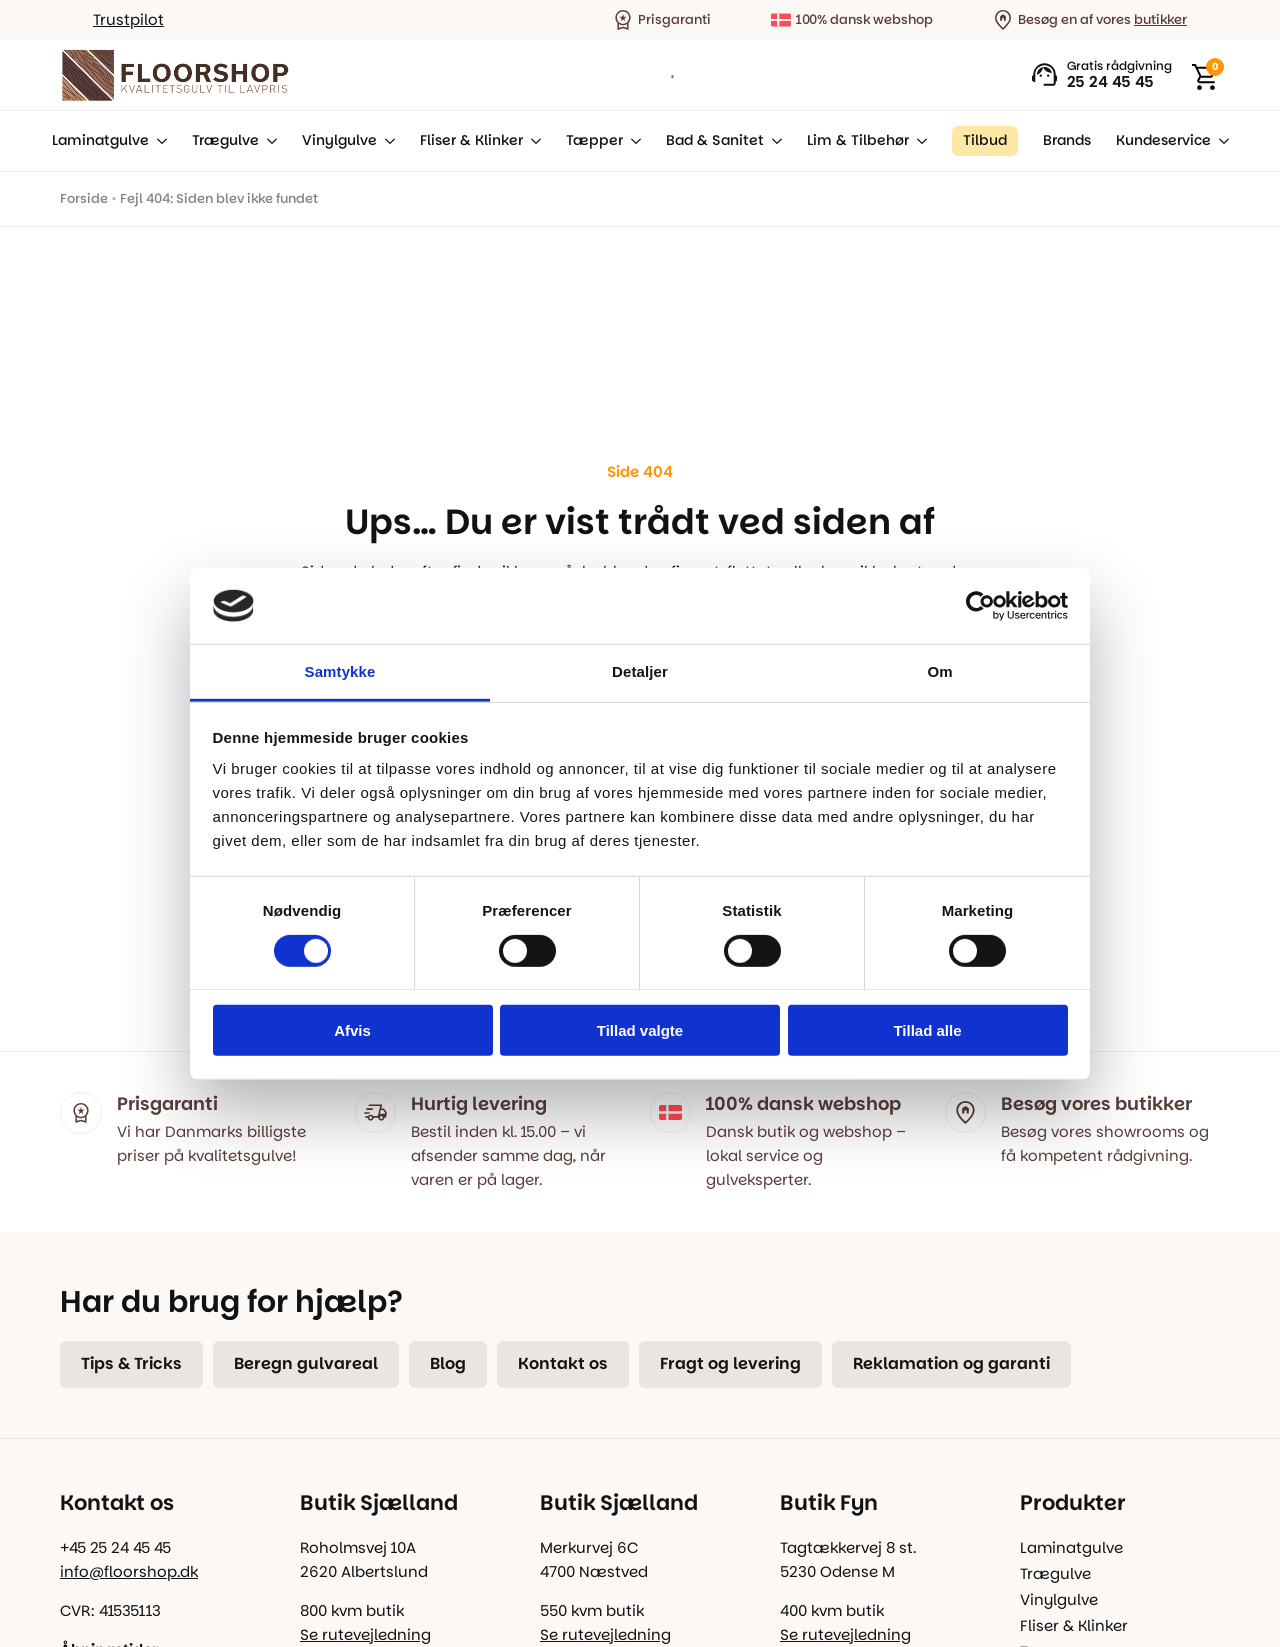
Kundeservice (1163, 140)
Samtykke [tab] (340, 671)
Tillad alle (927, 1030)
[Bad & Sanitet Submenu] (773, 141)
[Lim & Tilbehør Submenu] (918, 141)
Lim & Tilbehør (858, 140)
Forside (84, 198)
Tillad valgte (640, 1030)
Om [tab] (939, 671)
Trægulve (225, 140)
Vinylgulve (339, 140)
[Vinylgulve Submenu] (386, 141)
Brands (1067, 140)
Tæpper (594, 140)
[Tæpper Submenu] (632, 141)
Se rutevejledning (365, 1634)
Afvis (352, 1030)
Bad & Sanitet (715, 140)
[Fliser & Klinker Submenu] (532, 141)
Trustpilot (128, 19)
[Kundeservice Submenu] (1220, 141)
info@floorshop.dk (129, 1571)
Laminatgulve (100, 140)
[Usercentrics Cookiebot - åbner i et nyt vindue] (980, 606)
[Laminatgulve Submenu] (158, 141)
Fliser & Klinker (471, 140)
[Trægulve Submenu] (268, 141)
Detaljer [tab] (640, 671)
